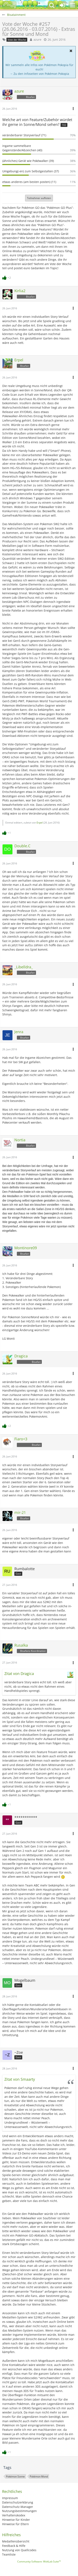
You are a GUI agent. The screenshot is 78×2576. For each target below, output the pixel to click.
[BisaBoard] (9, 5)
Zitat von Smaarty (19, 2079)
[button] (72, 5)
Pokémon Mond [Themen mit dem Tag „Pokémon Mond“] (39, 2476)
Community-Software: (39, 2561)
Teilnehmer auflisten (39, 198)
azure (37, 39)
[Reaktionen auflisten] (7, 277)
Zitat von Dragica (19, 1673)
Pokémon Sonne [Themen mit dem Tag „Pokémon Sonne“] (15, 2476)
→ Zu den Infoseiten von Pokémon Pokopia (39, 74)
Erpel (40, 822)
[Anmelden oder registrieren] (62, 5)
